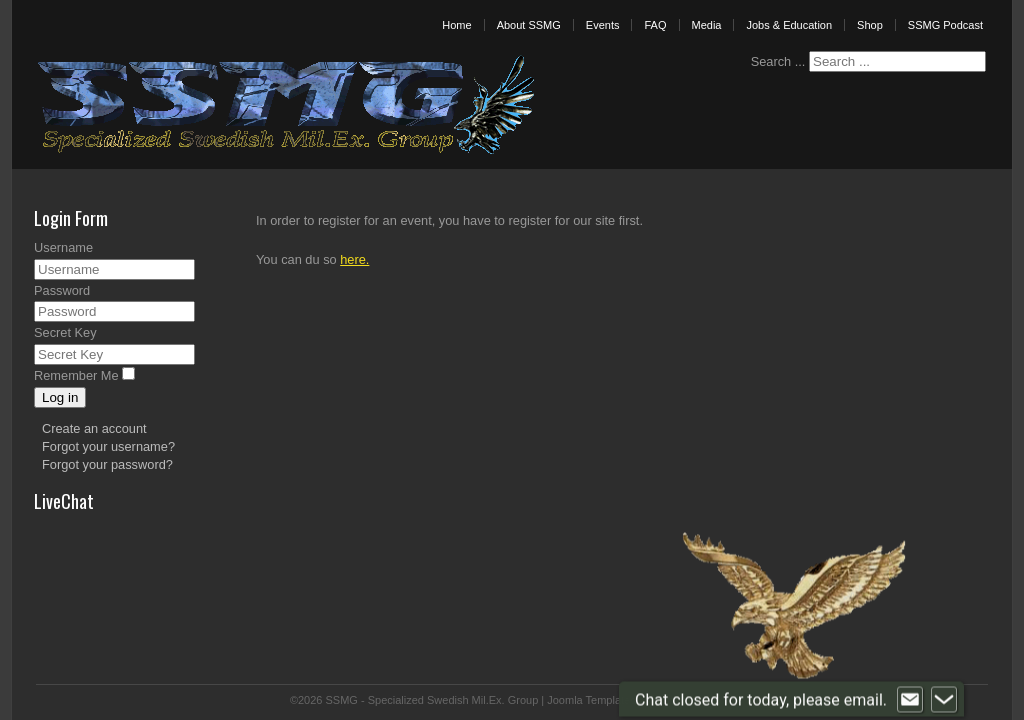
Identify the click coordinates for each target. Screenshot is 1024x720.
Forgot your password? (107, 464)
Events (603, 25)
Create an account (94, 428)
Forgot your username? (108, 446)
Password (62, 290)
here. (354, 259)
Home (456, 25)
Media (707, 25)
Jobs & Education (789, 25)
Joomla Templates (591, 700)
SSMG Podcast (945, 25)
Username (63, 247)
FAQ (655, 25)
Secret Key (65, 332)
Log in (60, 397)
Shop (870, 25)
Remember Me (76, 375)
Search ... (778, 61)
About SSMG (529, 25)
